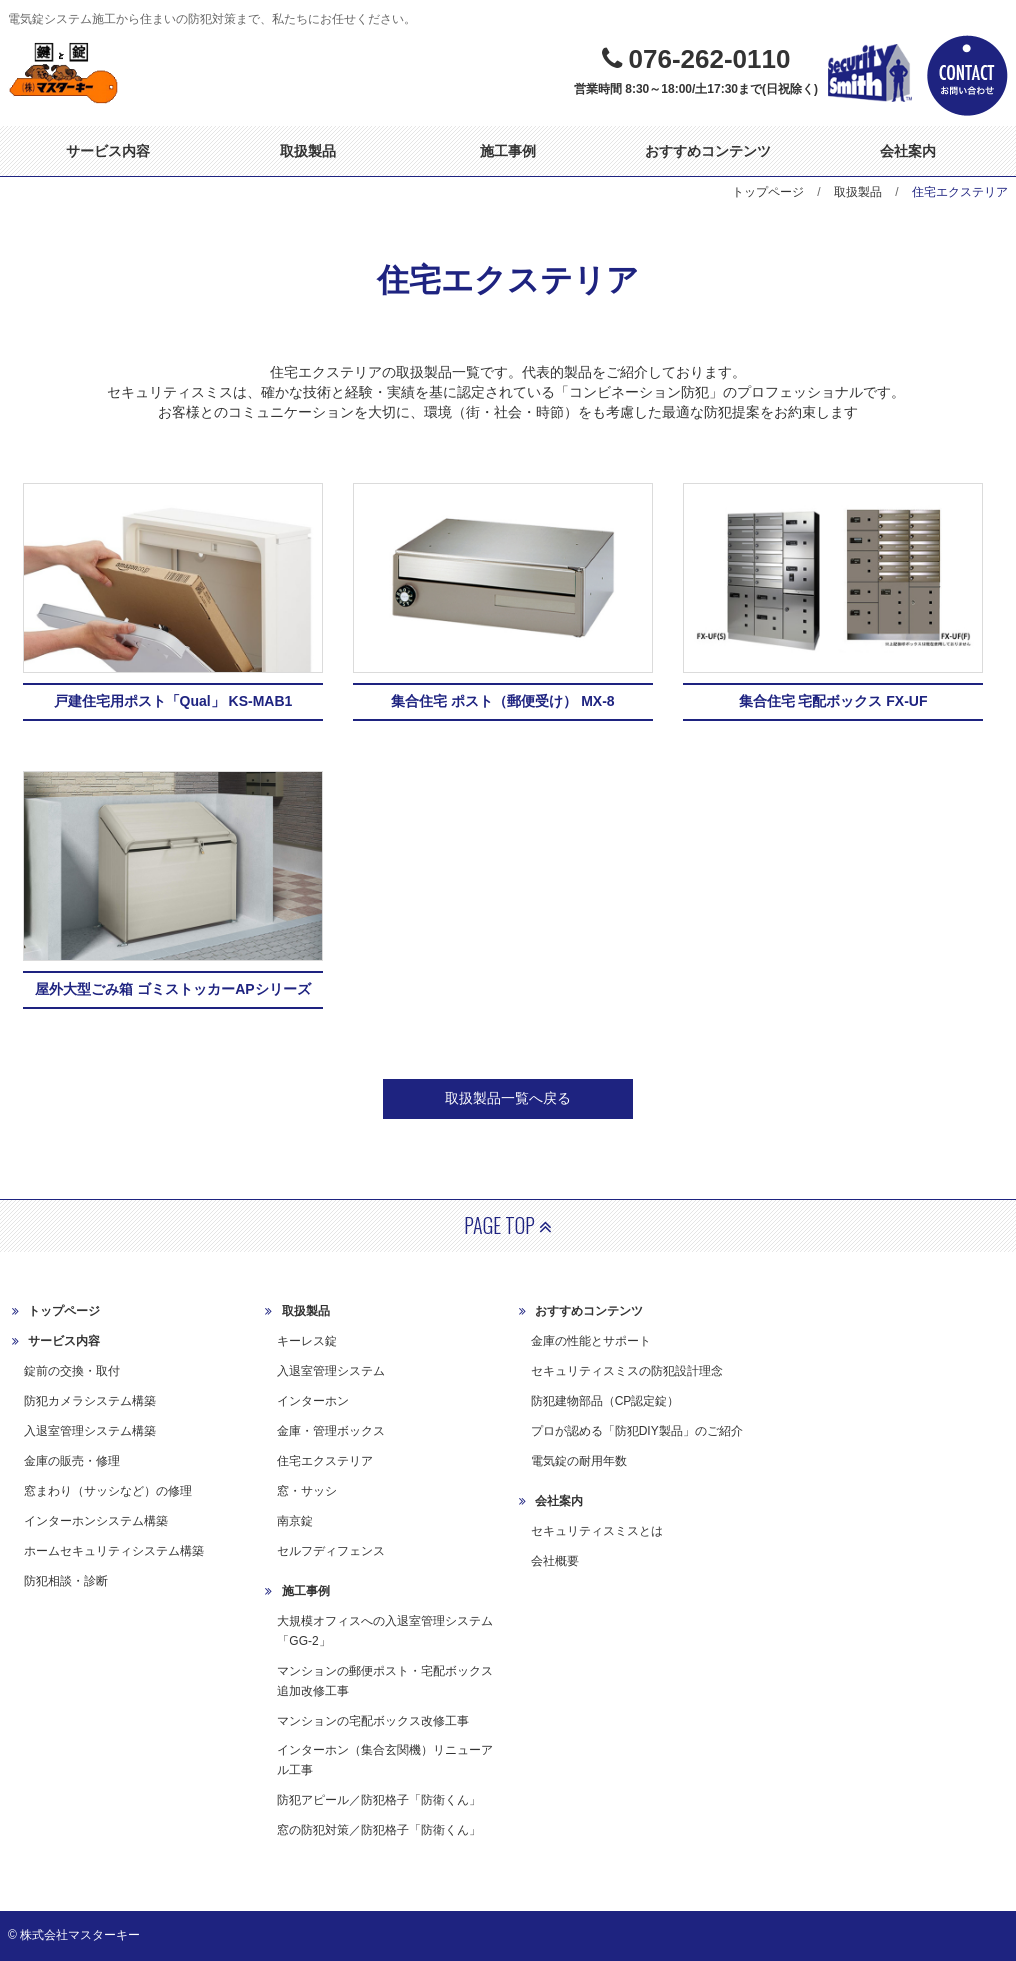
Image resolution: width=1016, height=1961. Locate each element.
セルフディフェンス (331, 1551)
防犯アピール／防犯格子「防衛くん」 (379, 1800)
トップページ (768, 192)
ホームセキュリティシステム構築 (114, 1551)
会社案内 (908, 151)
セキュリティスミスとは (597, 1531)
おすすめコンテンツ (708, 151)
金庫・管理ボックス (331, 1431)
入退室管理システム (331, 1371)
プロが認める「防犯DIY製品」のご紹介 (637, 1431)
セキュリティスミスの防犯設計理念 (627, 1371)
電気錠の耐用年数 (579, 1461)
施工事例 (508, 151)
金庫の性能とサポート (591, 1341)
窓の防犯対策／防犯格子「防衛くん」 (379, 1830)
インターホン (313, 1401)
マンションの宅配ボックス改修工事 (373, 1721)
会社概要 (555, 1561)
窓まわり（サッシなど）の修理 (108, 1491)
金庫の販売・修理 (72, 1461)
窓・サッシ (307, 1491)
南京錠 (295, 1521)
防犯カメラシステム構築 (90, 1401)
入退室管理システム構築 (90, 1431)
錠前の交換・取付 (72, 1371)
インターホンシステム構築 (96, 1521)
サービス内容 (108, 151)
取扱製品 (308, 151)
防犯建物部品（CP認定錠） (605, 1401)
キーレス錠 (307, 1341)
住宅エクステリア (325, 1461)
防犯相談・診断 (66, 1581)
